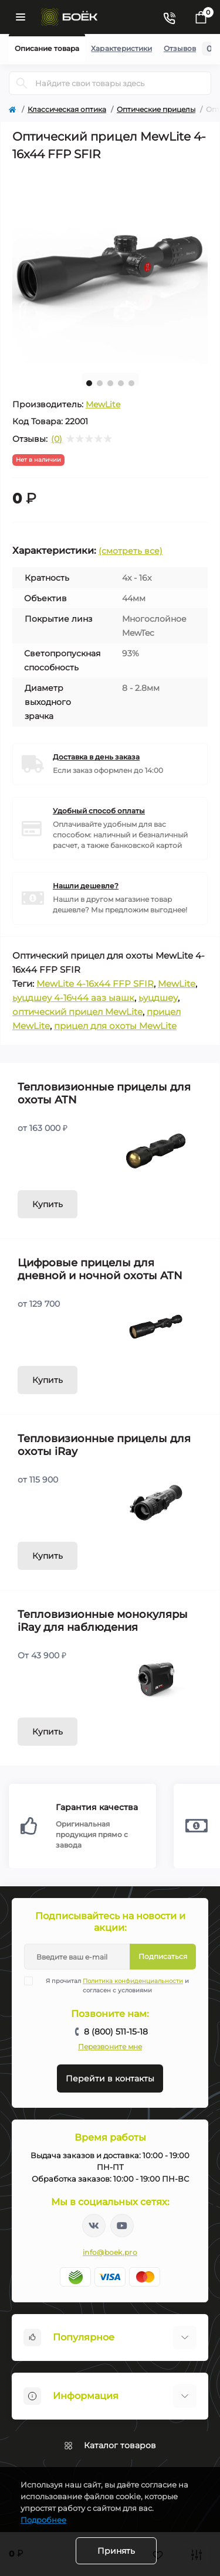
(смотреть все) (131, 551)
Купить (47, 1204)
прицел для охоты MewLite (115, 1025)
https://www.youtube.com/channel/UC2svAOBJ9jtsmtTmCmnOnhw (122, 2225)
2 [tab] (100, 383)
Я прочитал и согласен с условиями (114, 1985)
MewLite (103, 404)
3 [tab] (110, 383)
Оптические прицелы (156, 109)
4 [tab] (121, 383)
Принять (116, 2551)
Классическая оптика (67, 109)
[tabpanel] (110, 266)
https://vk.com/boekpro (94, 2225)
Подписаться (162, 1956)
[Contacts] (169, 17)
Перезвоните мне (110, 2046)
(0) (56, 439)
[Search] (22, 83)
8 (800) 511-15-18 (116, 2031)
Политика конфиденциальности (133, 1981)
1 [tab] (89, 383)
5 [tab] (131, 383)
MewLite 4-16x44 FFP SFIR (95, 983)
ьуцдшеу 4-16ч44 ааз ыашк (73, 997)
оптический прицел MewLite (77, 1011)
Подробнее (43, 2519)
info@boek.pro (110, 2252)
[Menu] (20, 17)
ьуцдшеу (158, 997)
